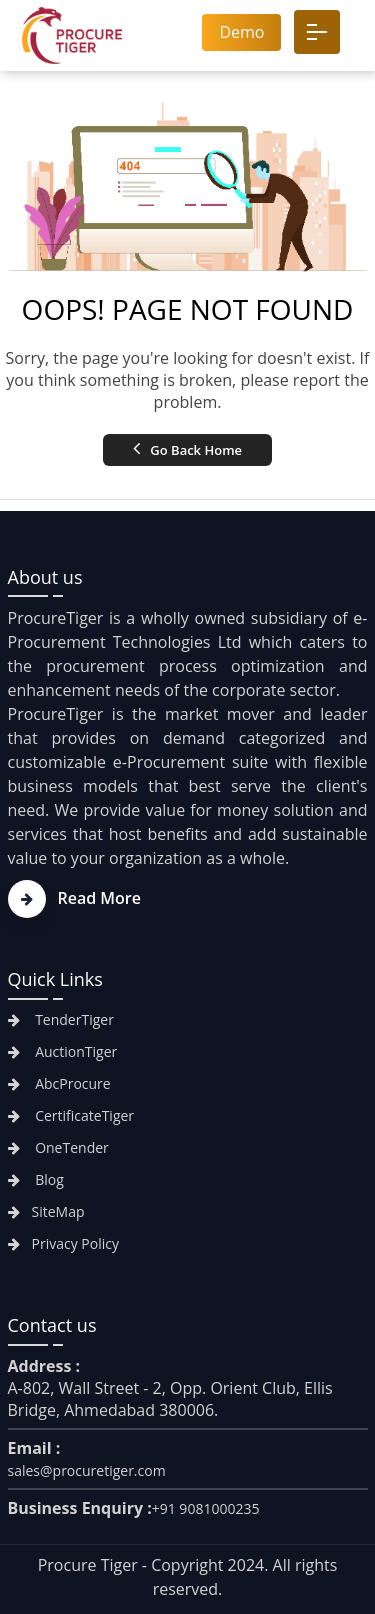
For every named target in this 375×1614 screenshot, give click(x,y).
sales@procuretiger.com (87, 1470)
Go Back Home (187, 448)
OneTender (58, 1147)
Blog (36, 1179)
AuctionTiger (63, 1051)
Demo (241, 32)
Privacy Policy (63, 1243)
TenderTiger (61, 1019)
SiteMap (46, 1211)
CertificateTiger (71, 1115)
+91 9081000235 (206, 1508)
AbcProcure (59, 1083)
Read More (74, 898)
